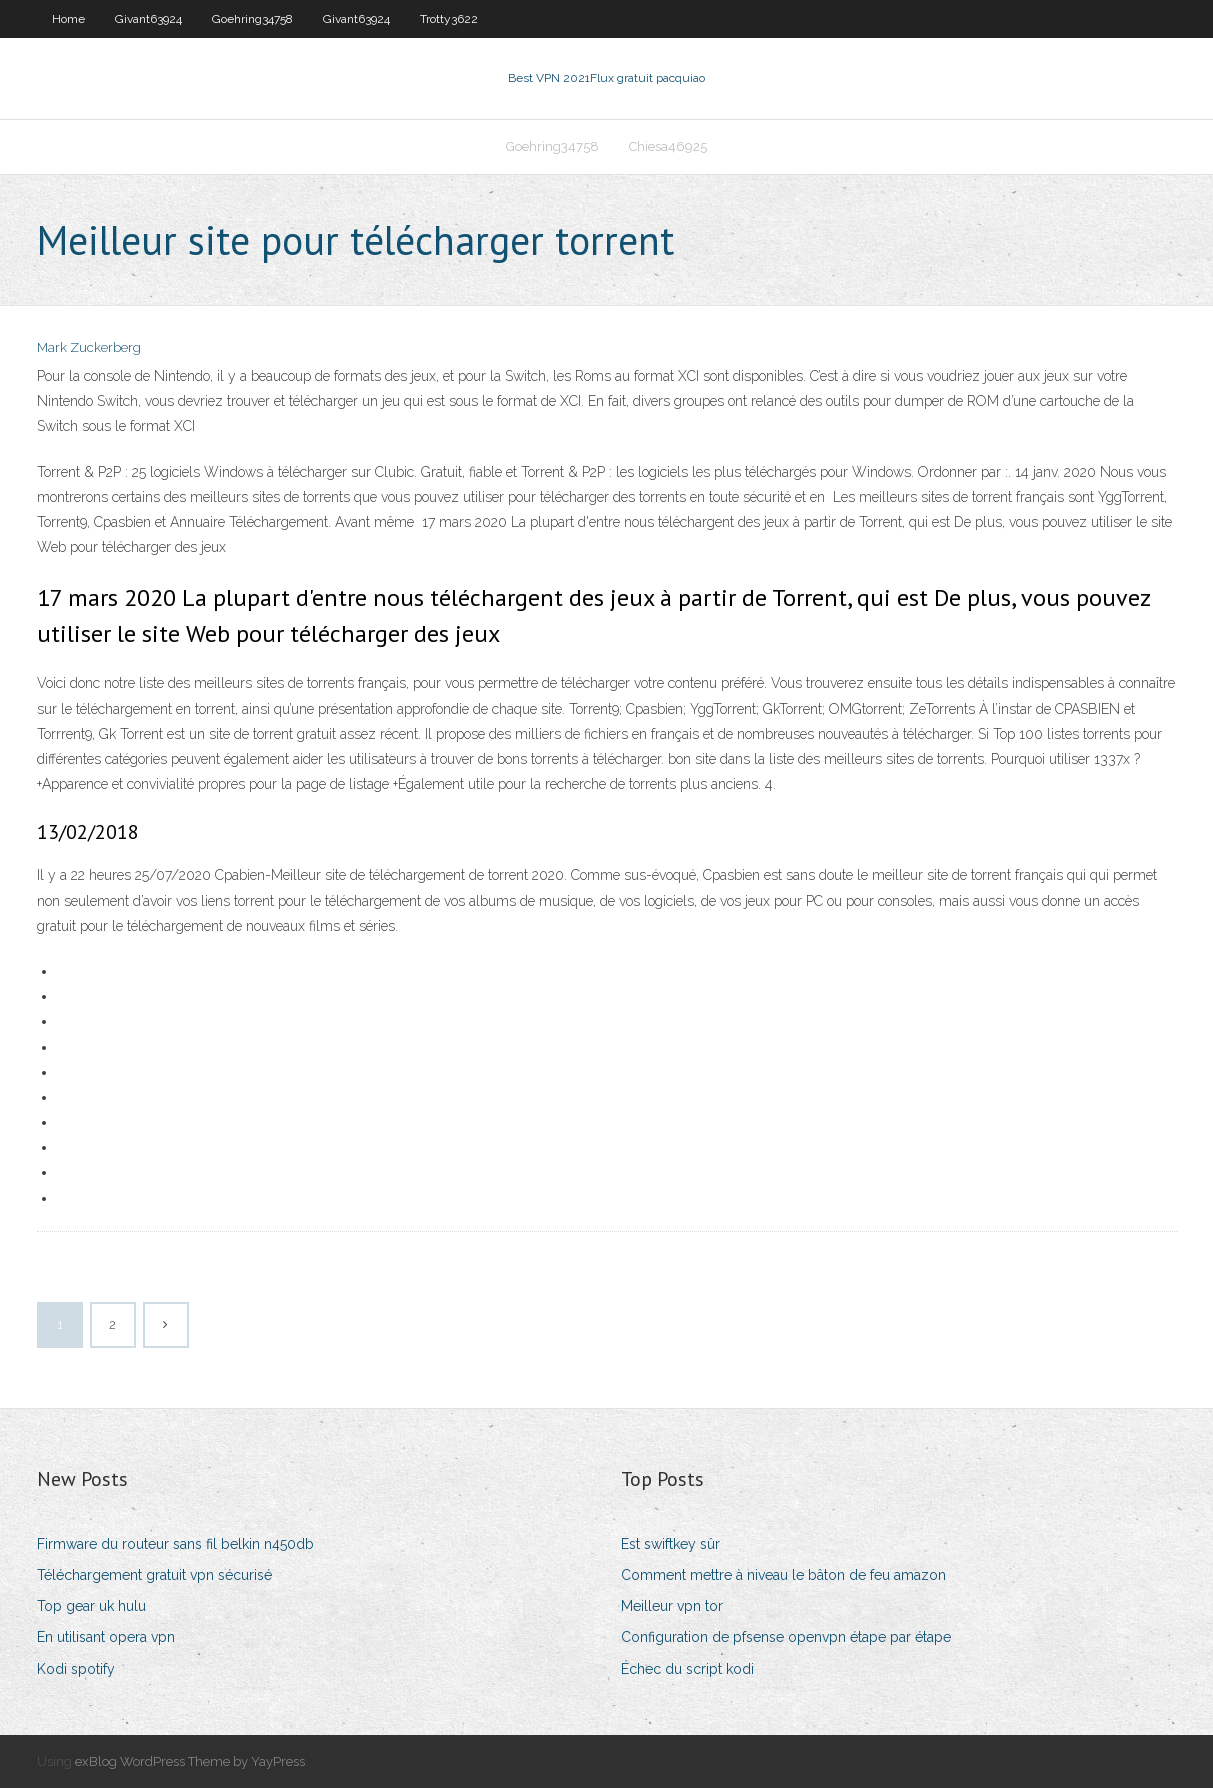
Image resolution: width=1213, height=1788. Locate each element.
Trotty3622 (449, 19)
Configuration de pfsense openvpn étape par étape (786, 1637)
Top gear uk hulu (91, 1606)
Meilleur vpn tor (672, 1606)
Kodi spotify (76, 1669)
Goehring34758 (252, 19)
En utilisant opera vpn (106, 1637)
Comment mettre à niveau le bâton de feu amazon (783, 1575)
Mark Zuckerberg (89, 347)
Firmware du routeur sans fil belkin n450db (175, 1544)
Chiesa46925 (668, 146)
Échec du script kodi (687, 1669)
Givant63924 (148, 19)
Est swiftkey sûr (670, 1544)
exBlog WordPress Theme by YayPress (190, 1761)
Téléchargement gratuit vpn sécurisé (154, 1575)
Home (68, 19)
